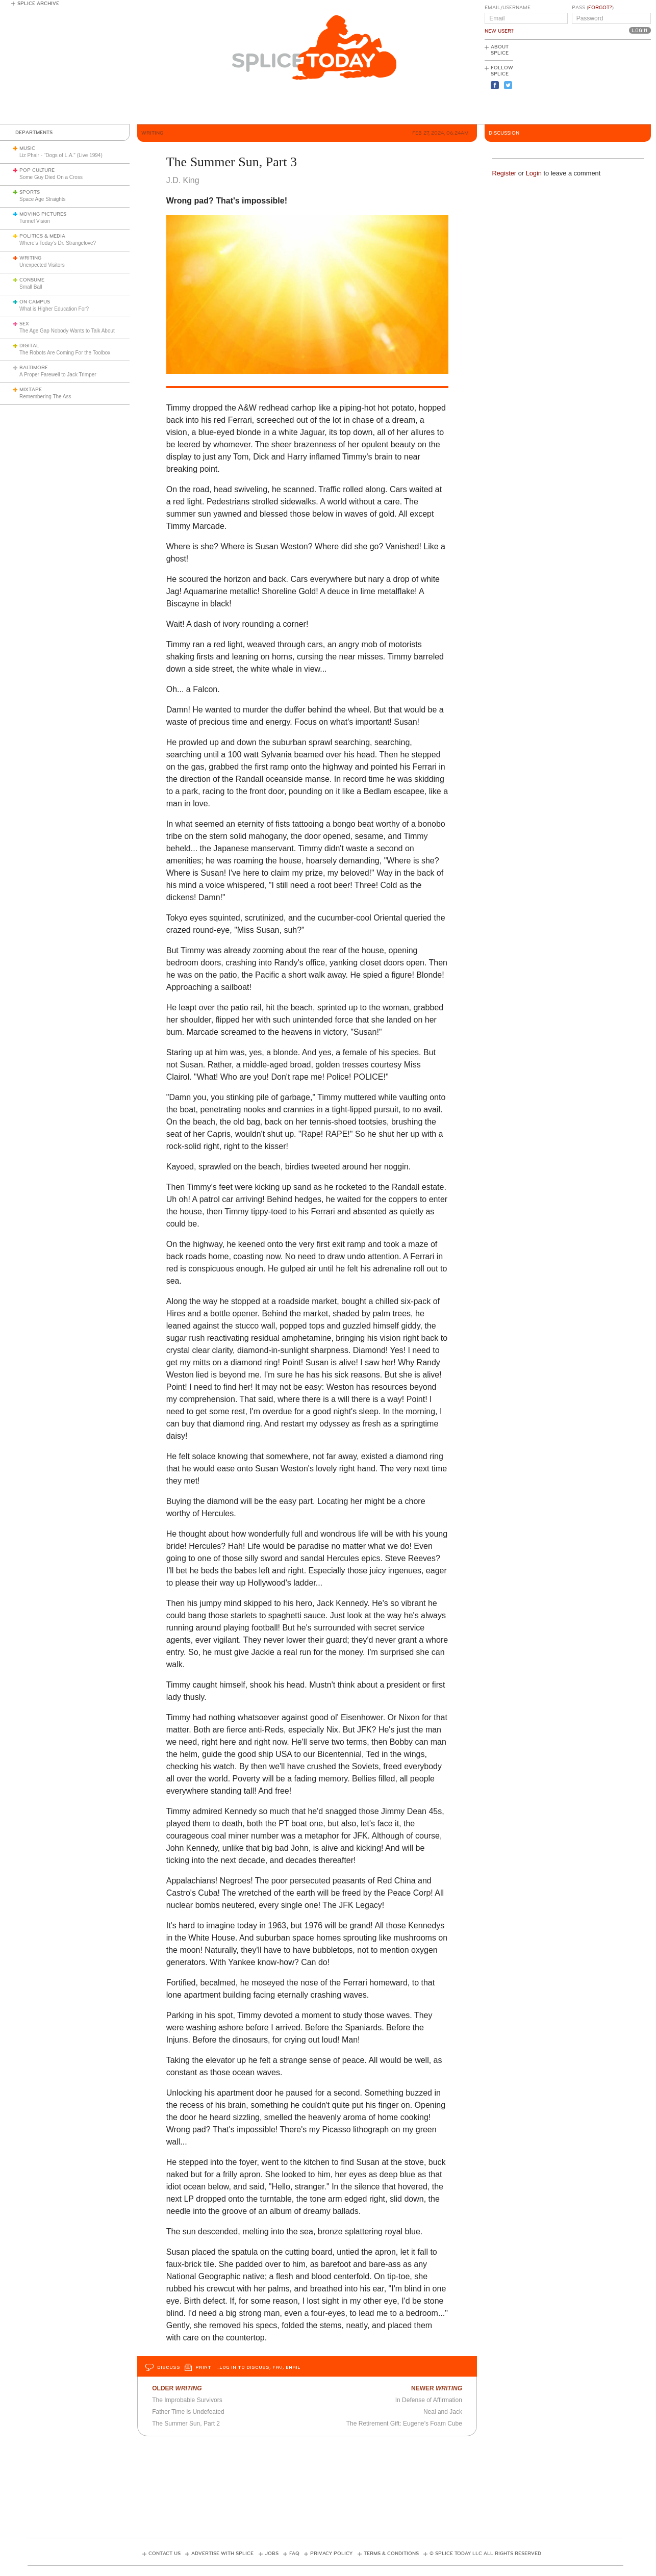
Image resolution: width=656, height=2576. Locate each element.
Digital (29, 346)
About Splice (500, 50)
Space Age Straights (42, 199)
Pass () (593, 8)
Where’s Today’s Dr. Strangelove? (57, 243)
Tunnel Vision (34, 221)
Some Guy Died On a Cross (51, 177)
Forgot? (600, 8)
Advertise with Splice (222, 2554)
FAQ (294, 2554)
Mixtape (30, 390)
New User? (499, 31)
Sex (24, 324)
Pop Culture (37, 170)
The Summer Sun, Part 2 (186, 2423)
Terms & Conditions (391, 2554)
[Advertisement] (605, 82)
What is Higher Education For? (54, 309)
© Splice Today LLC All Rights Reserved (485, 2554)
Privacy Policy (331, 2554)
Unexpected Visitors (42, 265)
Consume (31, 280)
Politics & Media (42, 236)
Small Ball (30, 287)
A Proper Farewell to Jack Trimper (57, 374)
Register (504, 173)
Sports (29, 192)
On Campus (34, 302)
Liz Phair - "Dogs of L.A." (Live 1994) (61, 155)
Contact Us (164, 2554)
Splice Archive (38, 4)
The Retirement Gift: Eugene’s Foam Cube (404, 2423)
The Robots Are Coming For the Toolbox (64, 352)
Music (27, 148)
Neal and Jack (442, 2411)
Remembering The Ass (45, 396)
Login (534, 173)
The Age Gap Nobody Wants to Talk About (67, 331)
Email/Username (508, 8)
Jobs (272, 2554)
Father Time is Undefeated (188, 2411)
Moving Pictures (42, 214)
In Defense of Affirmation (428, 2400)
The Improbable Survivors (187, 2400)
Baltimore (33, 368)
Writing (30, 258)
